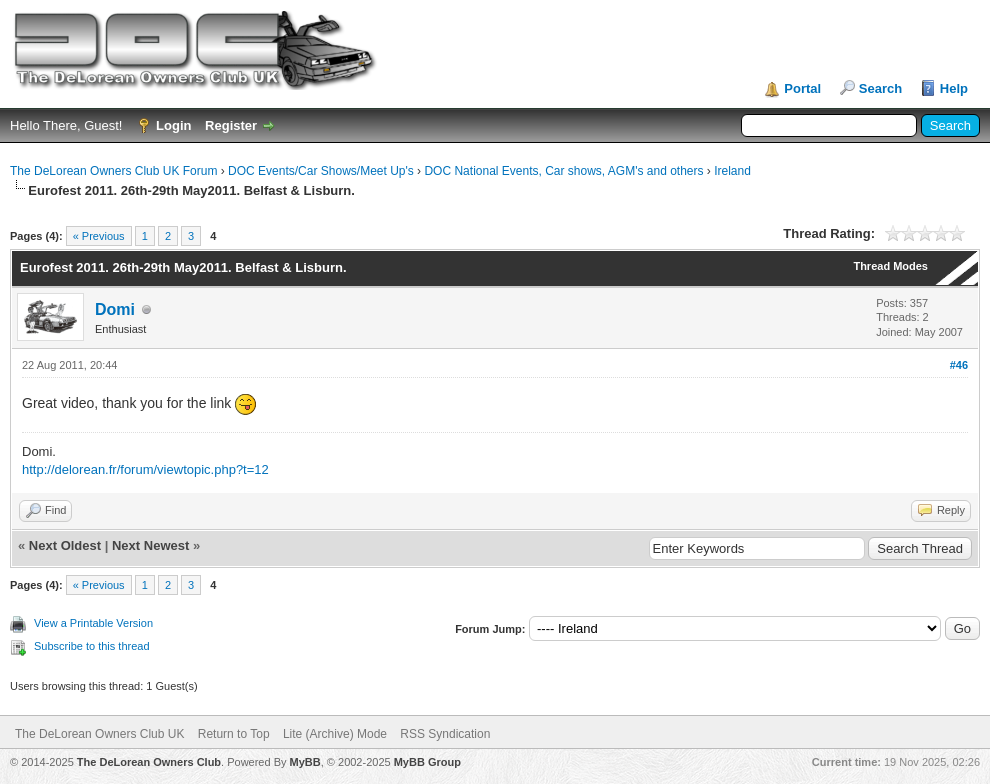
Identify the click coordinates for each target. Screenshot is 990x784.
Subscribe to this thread (92, 646)
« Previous (99, 236)
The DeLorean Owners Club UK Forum (113, 171)
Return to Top (234, 734)
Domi (115, 309)
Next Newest (150, 545)
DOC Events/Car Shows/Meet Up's (321, 171)
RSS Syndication (445, 734)
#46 (959, 365)
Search (880, 88)
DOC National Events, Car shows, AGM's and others (563, 171)
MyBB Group (427, 762)
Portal (802, 88)
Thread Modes (890, 266)
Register (231, 125)
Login (173, 125)
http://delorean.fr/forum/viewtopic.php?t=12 (145, 469)
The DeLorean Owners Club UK (99, 734)
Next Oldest (65, 545)
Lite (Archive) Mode (335, 734)
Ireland (732, 171)
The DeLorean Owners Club (149, 762)
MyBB (305, 762)
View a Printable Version (93, 623)
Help (954, 88)
